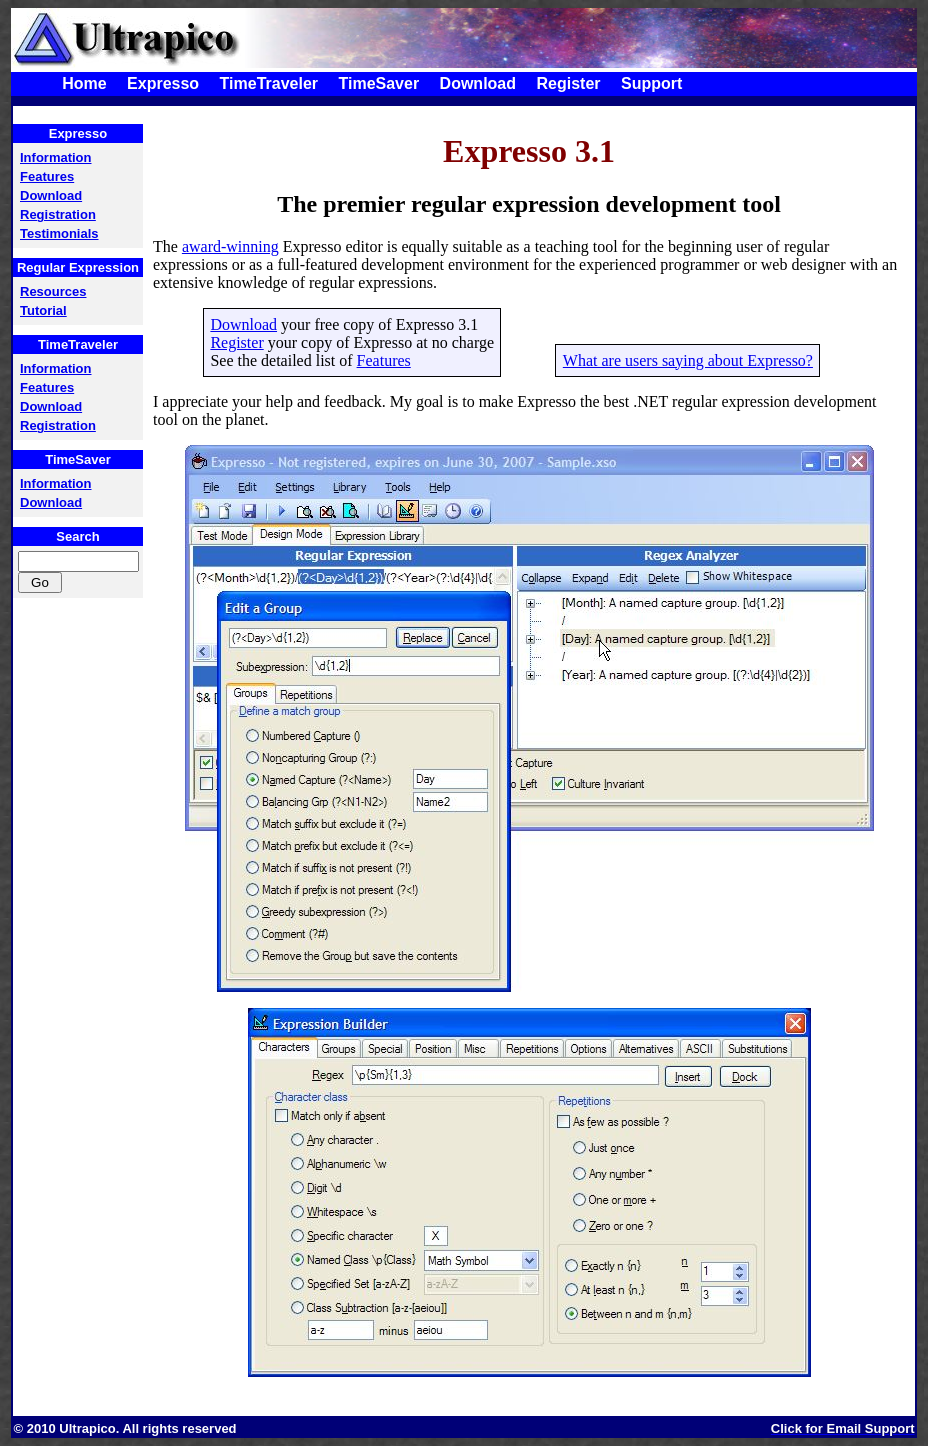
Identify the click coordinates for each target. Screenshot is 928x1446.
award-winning (230, 246)
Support (651, 83)
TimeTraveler (269, 83)
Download (478, 83)
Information (56, 157)
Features (47, 176)
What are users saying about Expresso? (688, 360)
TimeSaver (378, 83)
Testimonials (59, 233)
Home (84, 83)
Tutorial (43, 310)
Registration (58, 214)
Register (568, 83)
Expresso (163, 83)
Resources (53, 291)
